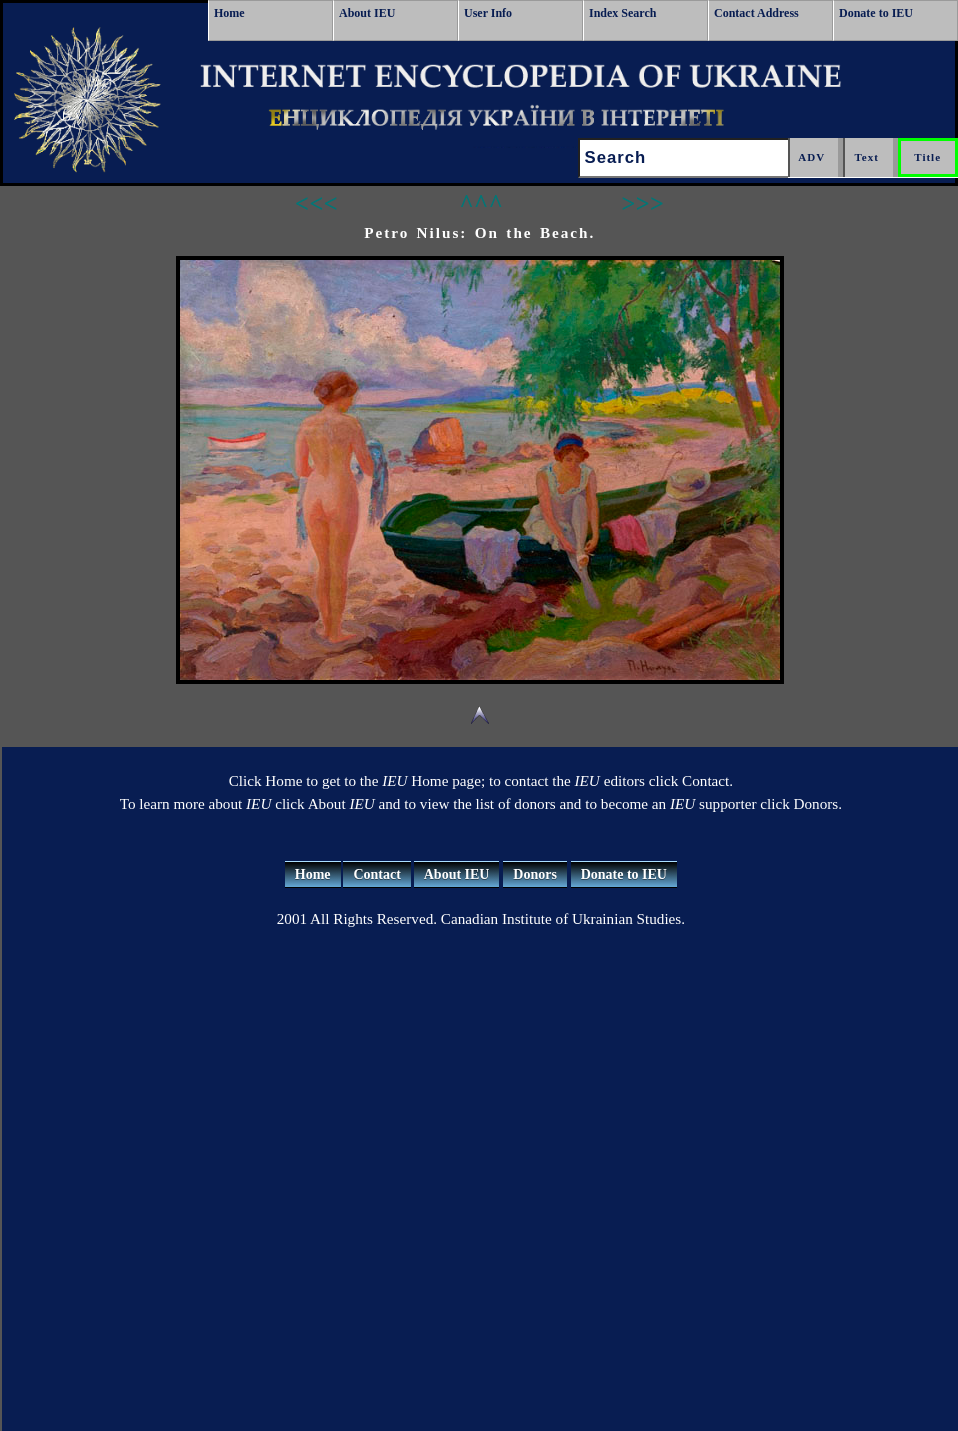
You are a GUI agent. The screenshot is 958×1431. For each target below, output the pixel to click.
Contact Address (756, 13)
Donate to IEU (876, 13)
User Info (488, 13)
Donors (535, 874)
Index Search (622, 13)
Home (229, 13)
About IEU (367, 13)
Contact (376, 874)
